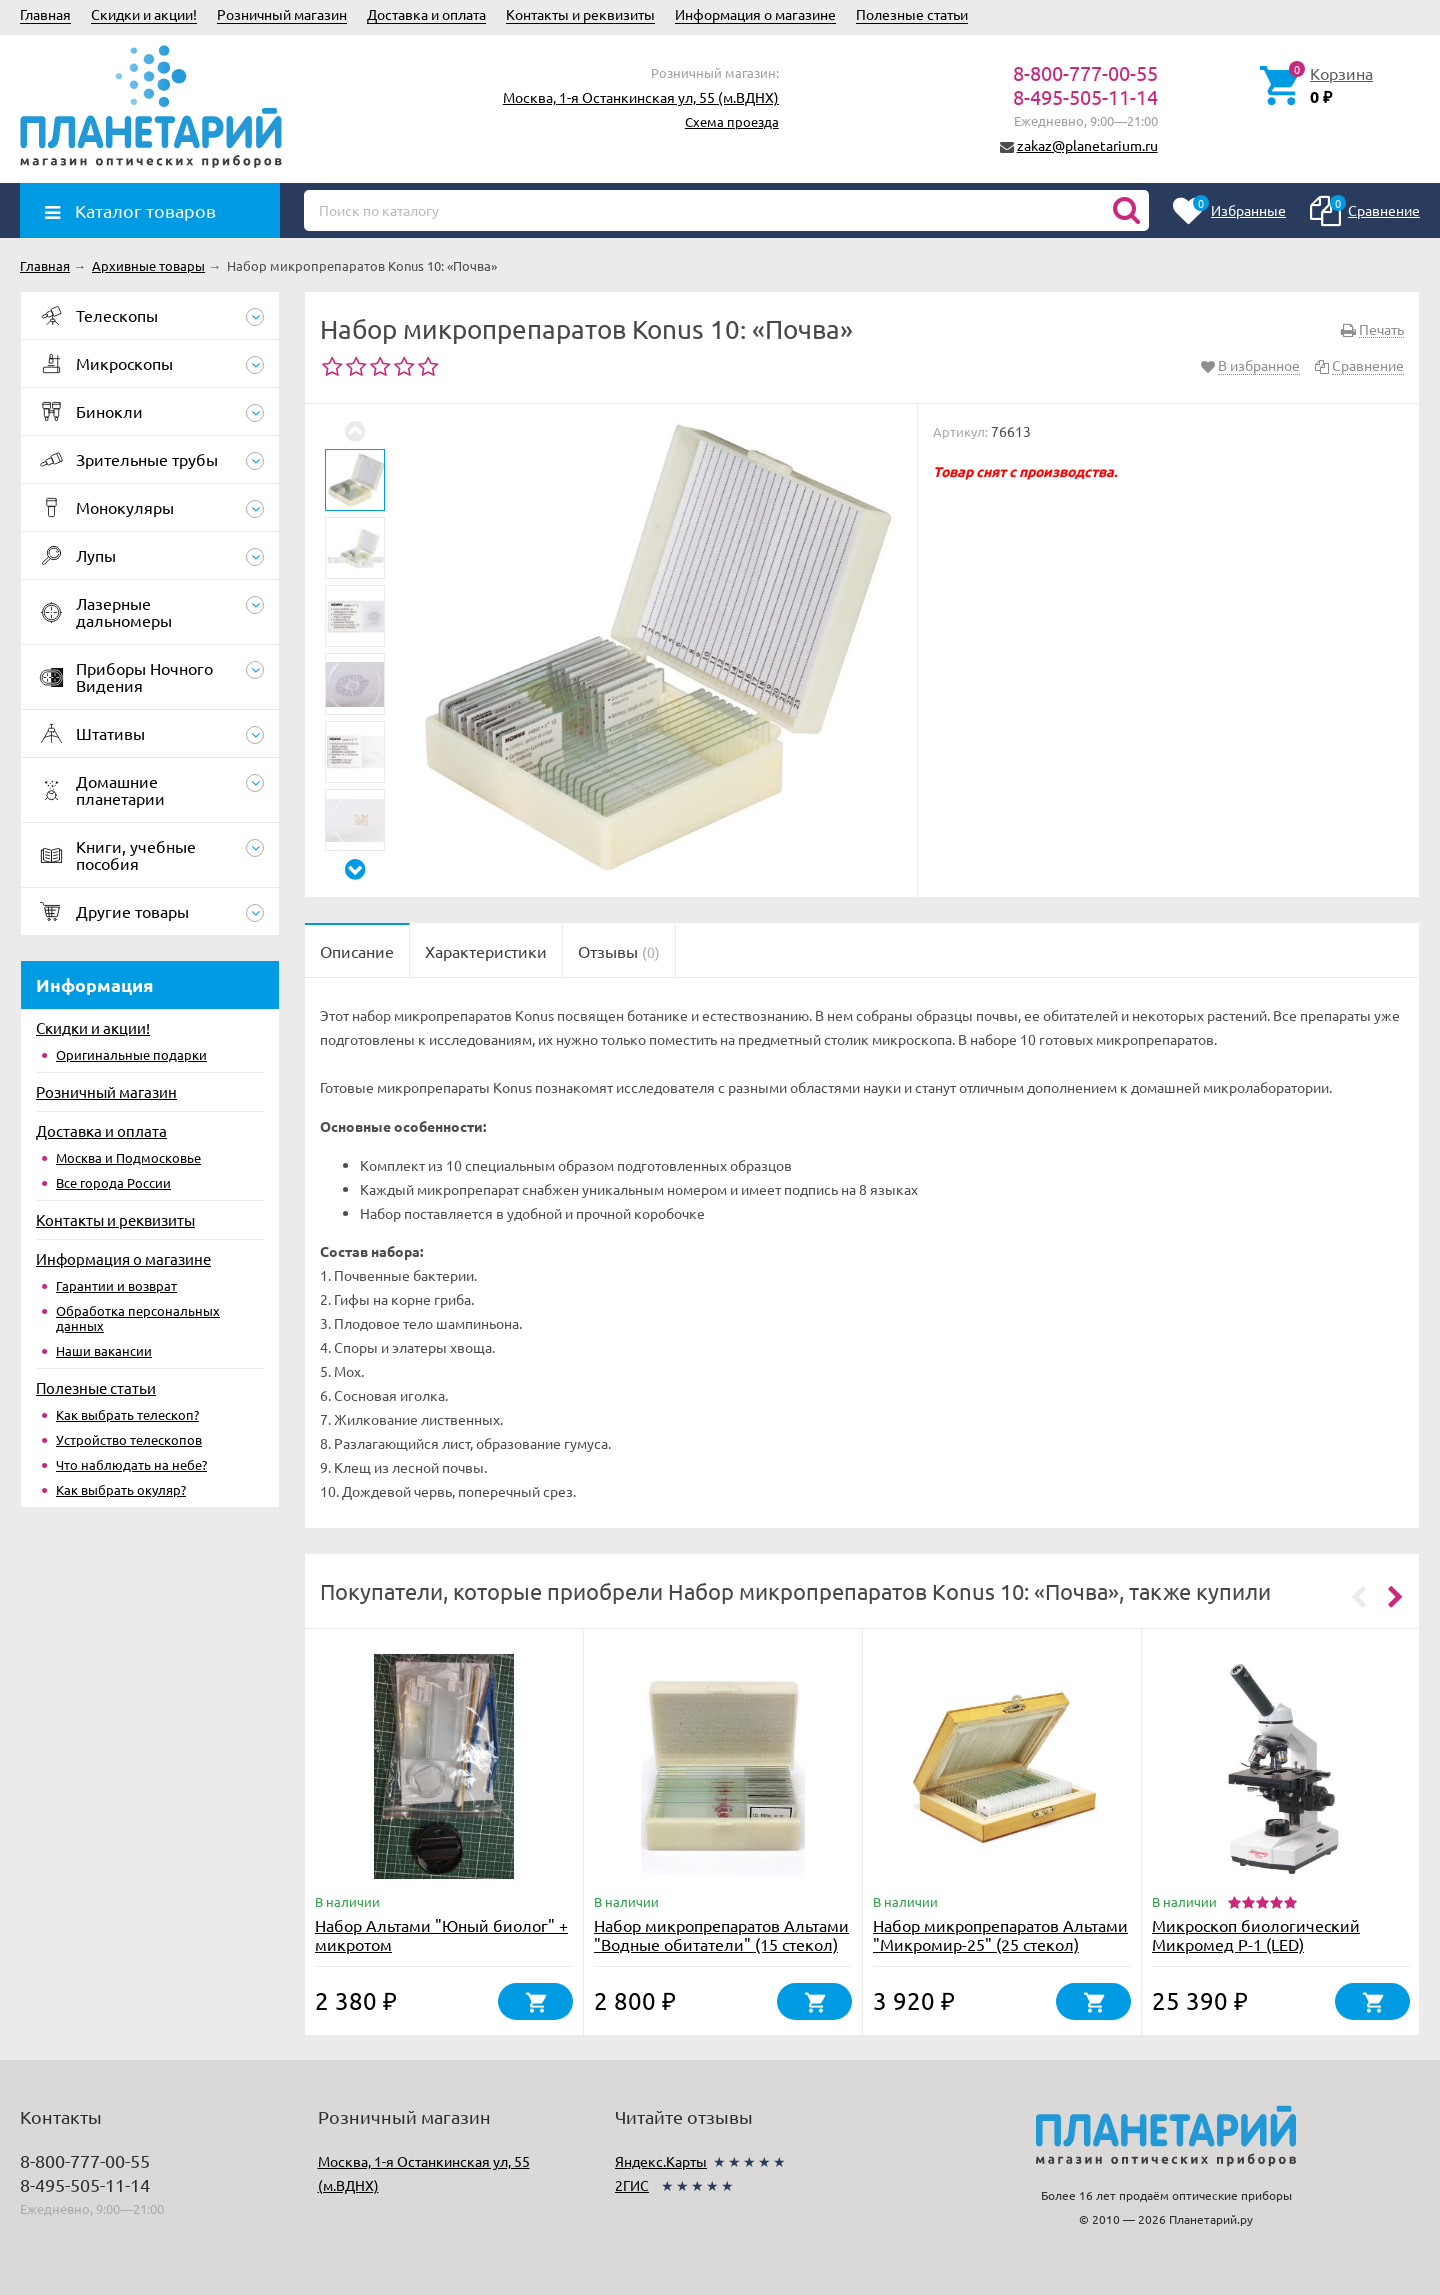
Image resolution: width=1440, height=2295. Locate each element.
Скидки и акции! (144, 14)
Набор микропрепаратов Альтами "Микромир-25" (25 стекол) (1000, 1934)
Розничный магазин (282, 14)
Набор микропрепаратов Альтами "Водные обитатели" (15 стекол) (721, 1934)
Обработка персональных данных (138, 1318)
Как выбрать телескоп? (127, 1414)
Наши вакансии (104, 1350)
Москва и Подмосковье (128, 1157)
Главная (45, 14)
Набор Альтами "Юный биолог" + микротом (441, 1934)
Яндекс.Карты (661, 2161)
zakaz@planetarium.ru (1087, 145)
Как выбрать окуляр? (121, 1489)
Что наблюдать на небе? (131, 1464)
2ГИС (632, 2185)
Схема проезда (732, 121)
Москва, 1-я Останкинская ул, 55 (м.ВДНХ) (641, 97)
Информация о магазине (755, 14)
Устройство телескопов (129, 1439)
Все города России (113, 1182)
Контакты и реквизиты (580, 14)
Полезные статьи (912, 14)
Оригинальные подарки (131, 1054)
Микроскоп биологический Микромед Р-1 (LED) (1256, 1934)
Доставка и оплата (426, 14)
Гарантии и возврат (116, 1285)
